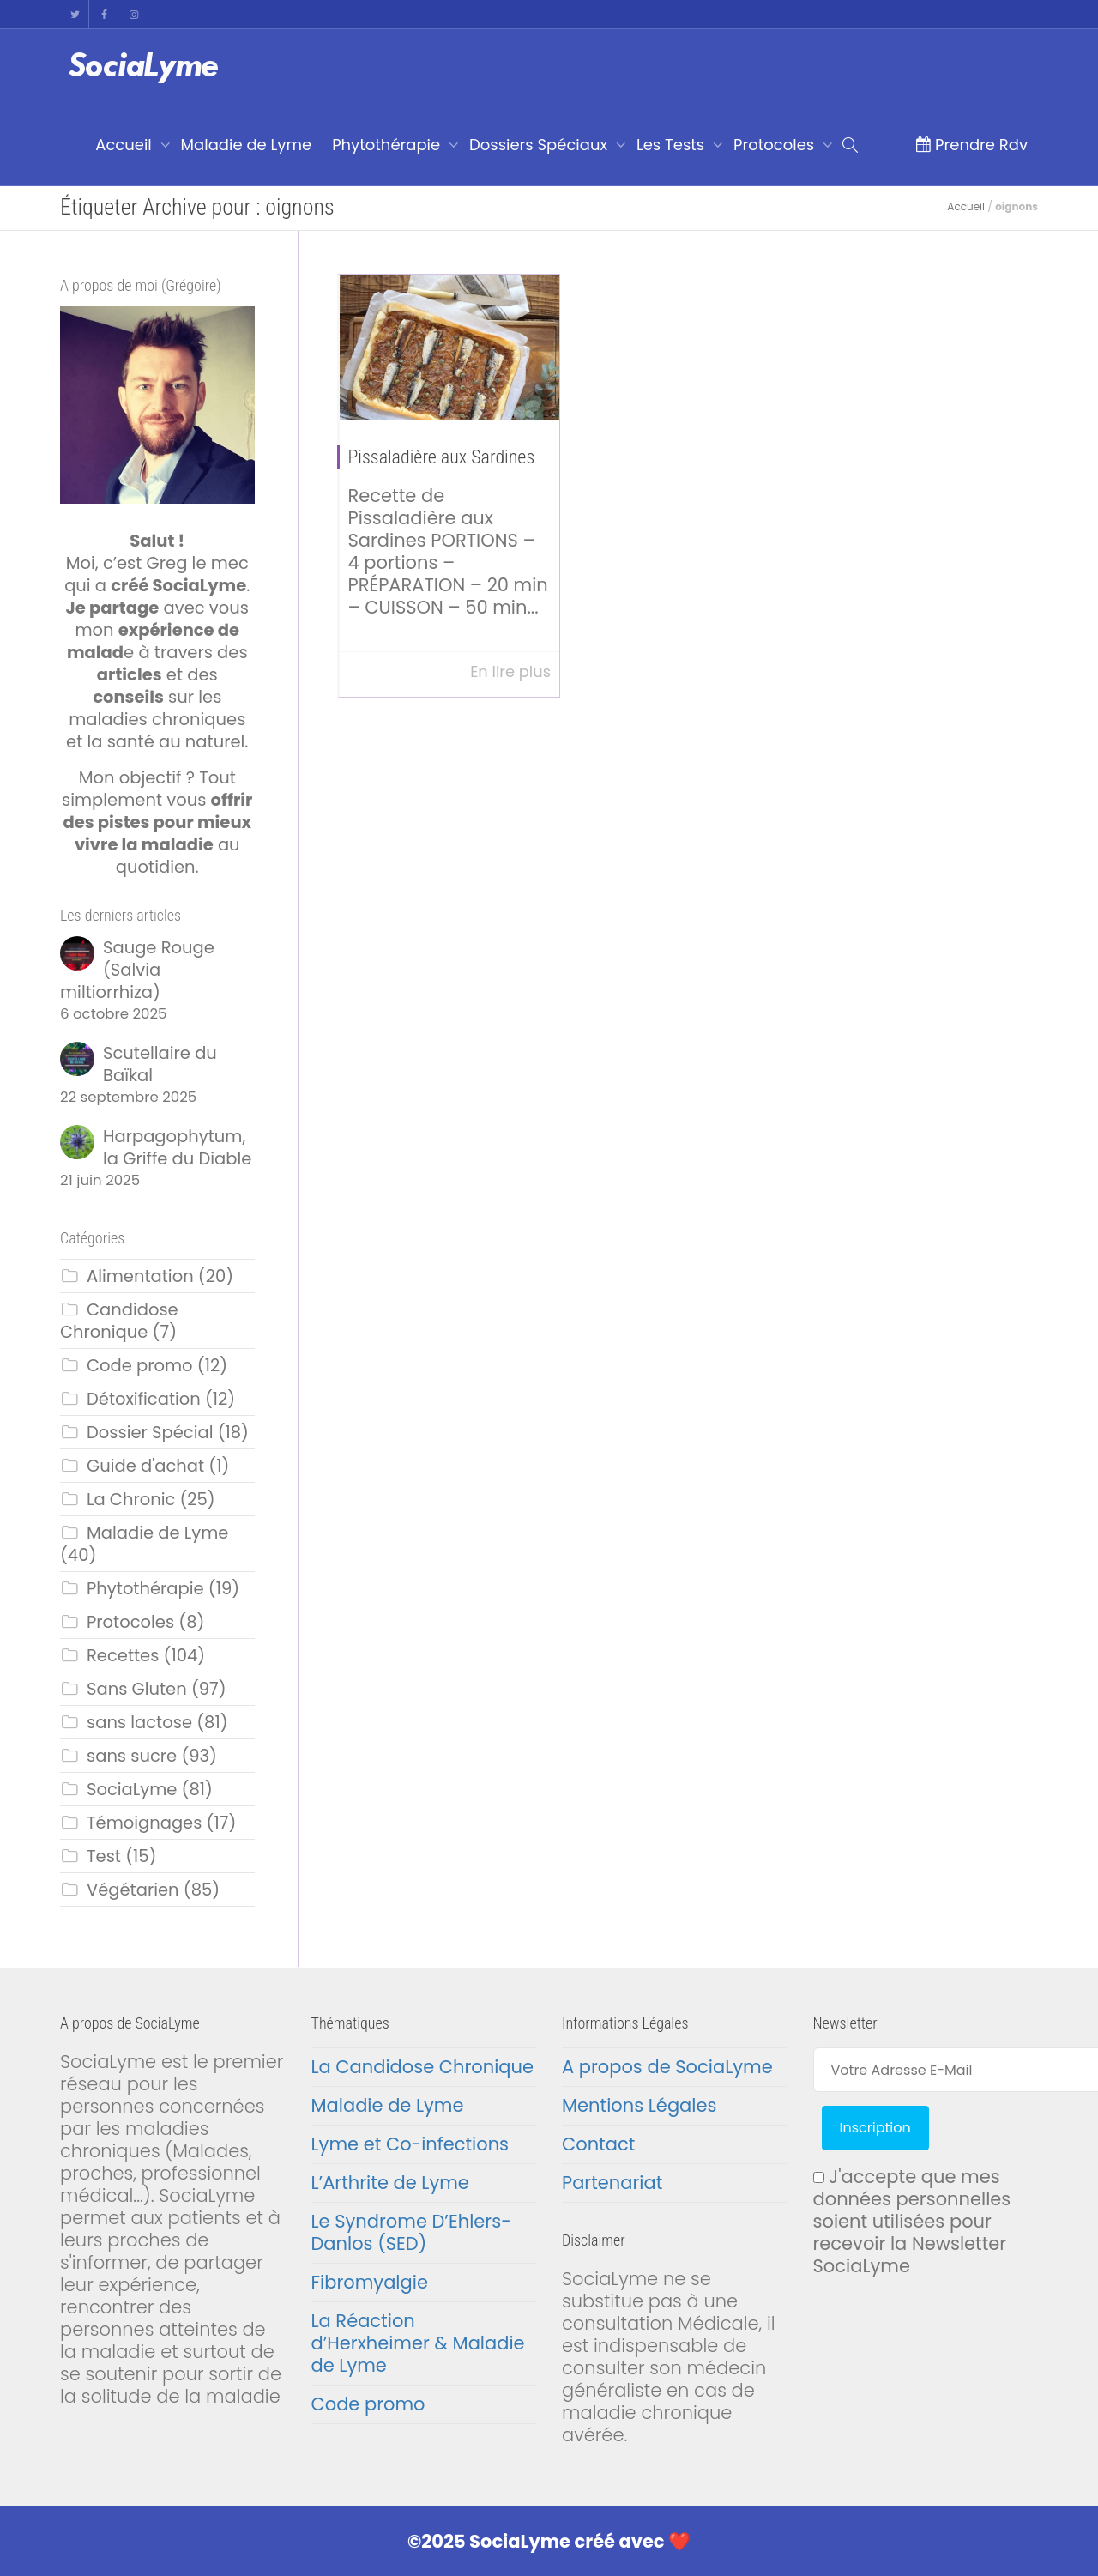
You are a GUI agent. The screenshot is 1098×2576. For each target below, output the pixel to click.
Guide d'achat (145, 1466)
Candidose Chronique (119, 1320)
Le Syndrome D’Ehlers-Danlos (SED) (411, 2232)
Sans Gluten (137, 1689)
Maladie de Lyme (246, 144)
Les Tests (672, 144)
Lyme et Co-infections (410, 2144)
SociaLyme (132, 1789)
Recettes (123, 1655)
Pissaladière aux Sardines (441, 457)
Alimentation (140, 1276)
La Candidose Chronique (422, 2066)
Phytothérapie (388, 144)
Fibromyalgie (369, 2282)
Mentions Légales (639, 2105)
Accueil (125, 144)
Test (104, 1856)
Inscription (875, 2128)
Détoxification (144, 1399)
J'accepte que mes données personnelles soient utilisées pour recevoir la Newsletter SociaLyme (912, 2221)
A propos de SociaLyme (667, 2066)
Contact (598, 2144)
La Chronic (131, 1499)
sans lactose (139, 1722)
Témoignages (144, 1823)
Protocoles (775, 144)
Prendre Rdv (971, 144)
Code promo (140, 1365)
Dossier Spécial (150, 1432)
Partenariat (612, 2182)
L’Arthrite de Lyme (390, 2182)
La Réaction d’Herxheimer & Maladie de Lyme (418, 2343)
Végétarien (133, 1890)
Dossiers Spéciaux (540, 144)
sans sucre (132, 1756)
